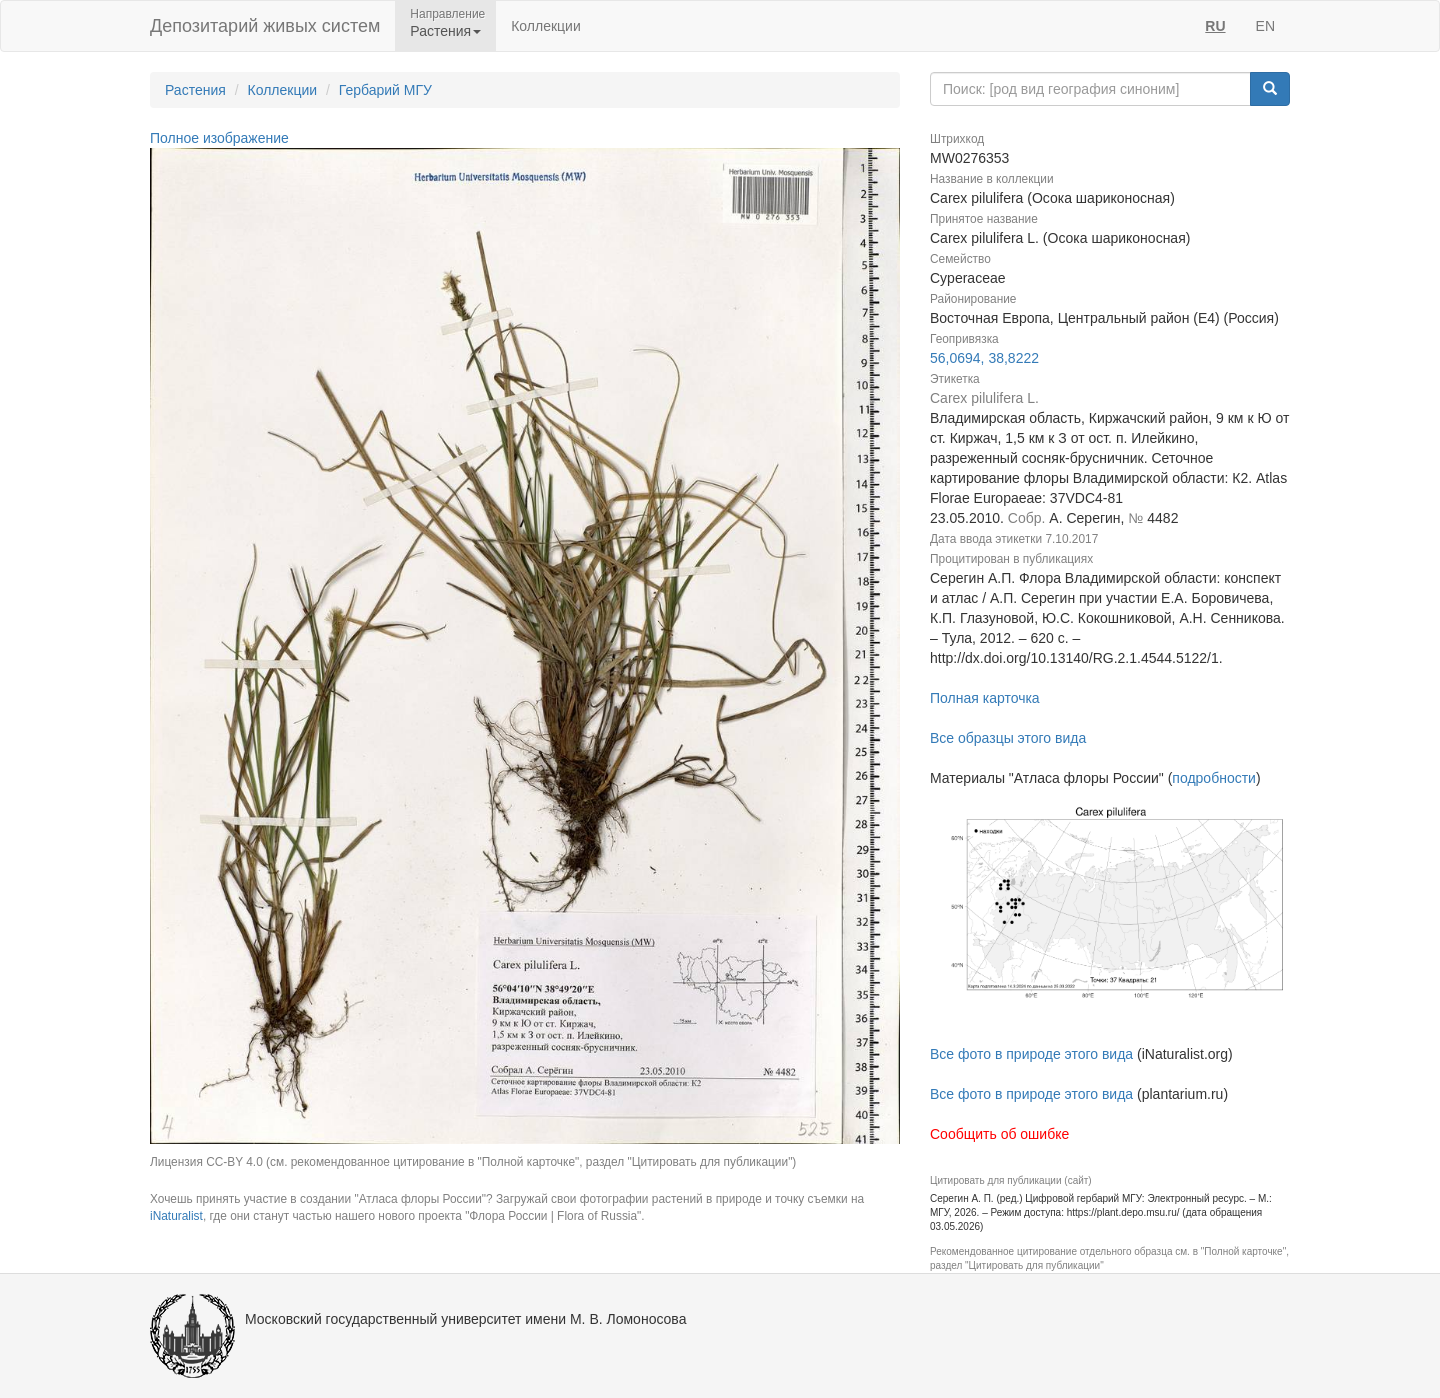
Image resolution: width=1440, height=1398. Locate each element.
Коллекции (546, 26)
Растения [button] (445, 31)
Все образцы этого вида (1008, 738)
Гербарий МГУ (385, 90)
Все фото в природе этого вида (1031, 1054)
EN (1265, 26)
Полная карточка (985, 698)
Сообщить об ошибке (999, 1134)
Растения (195, 90)
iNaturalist (176, 1216)
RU (1215, 26)
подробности (1214, 778)
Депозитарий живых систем (265, 26)
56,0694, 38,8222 (984, 358)
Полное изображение (219, 138)
